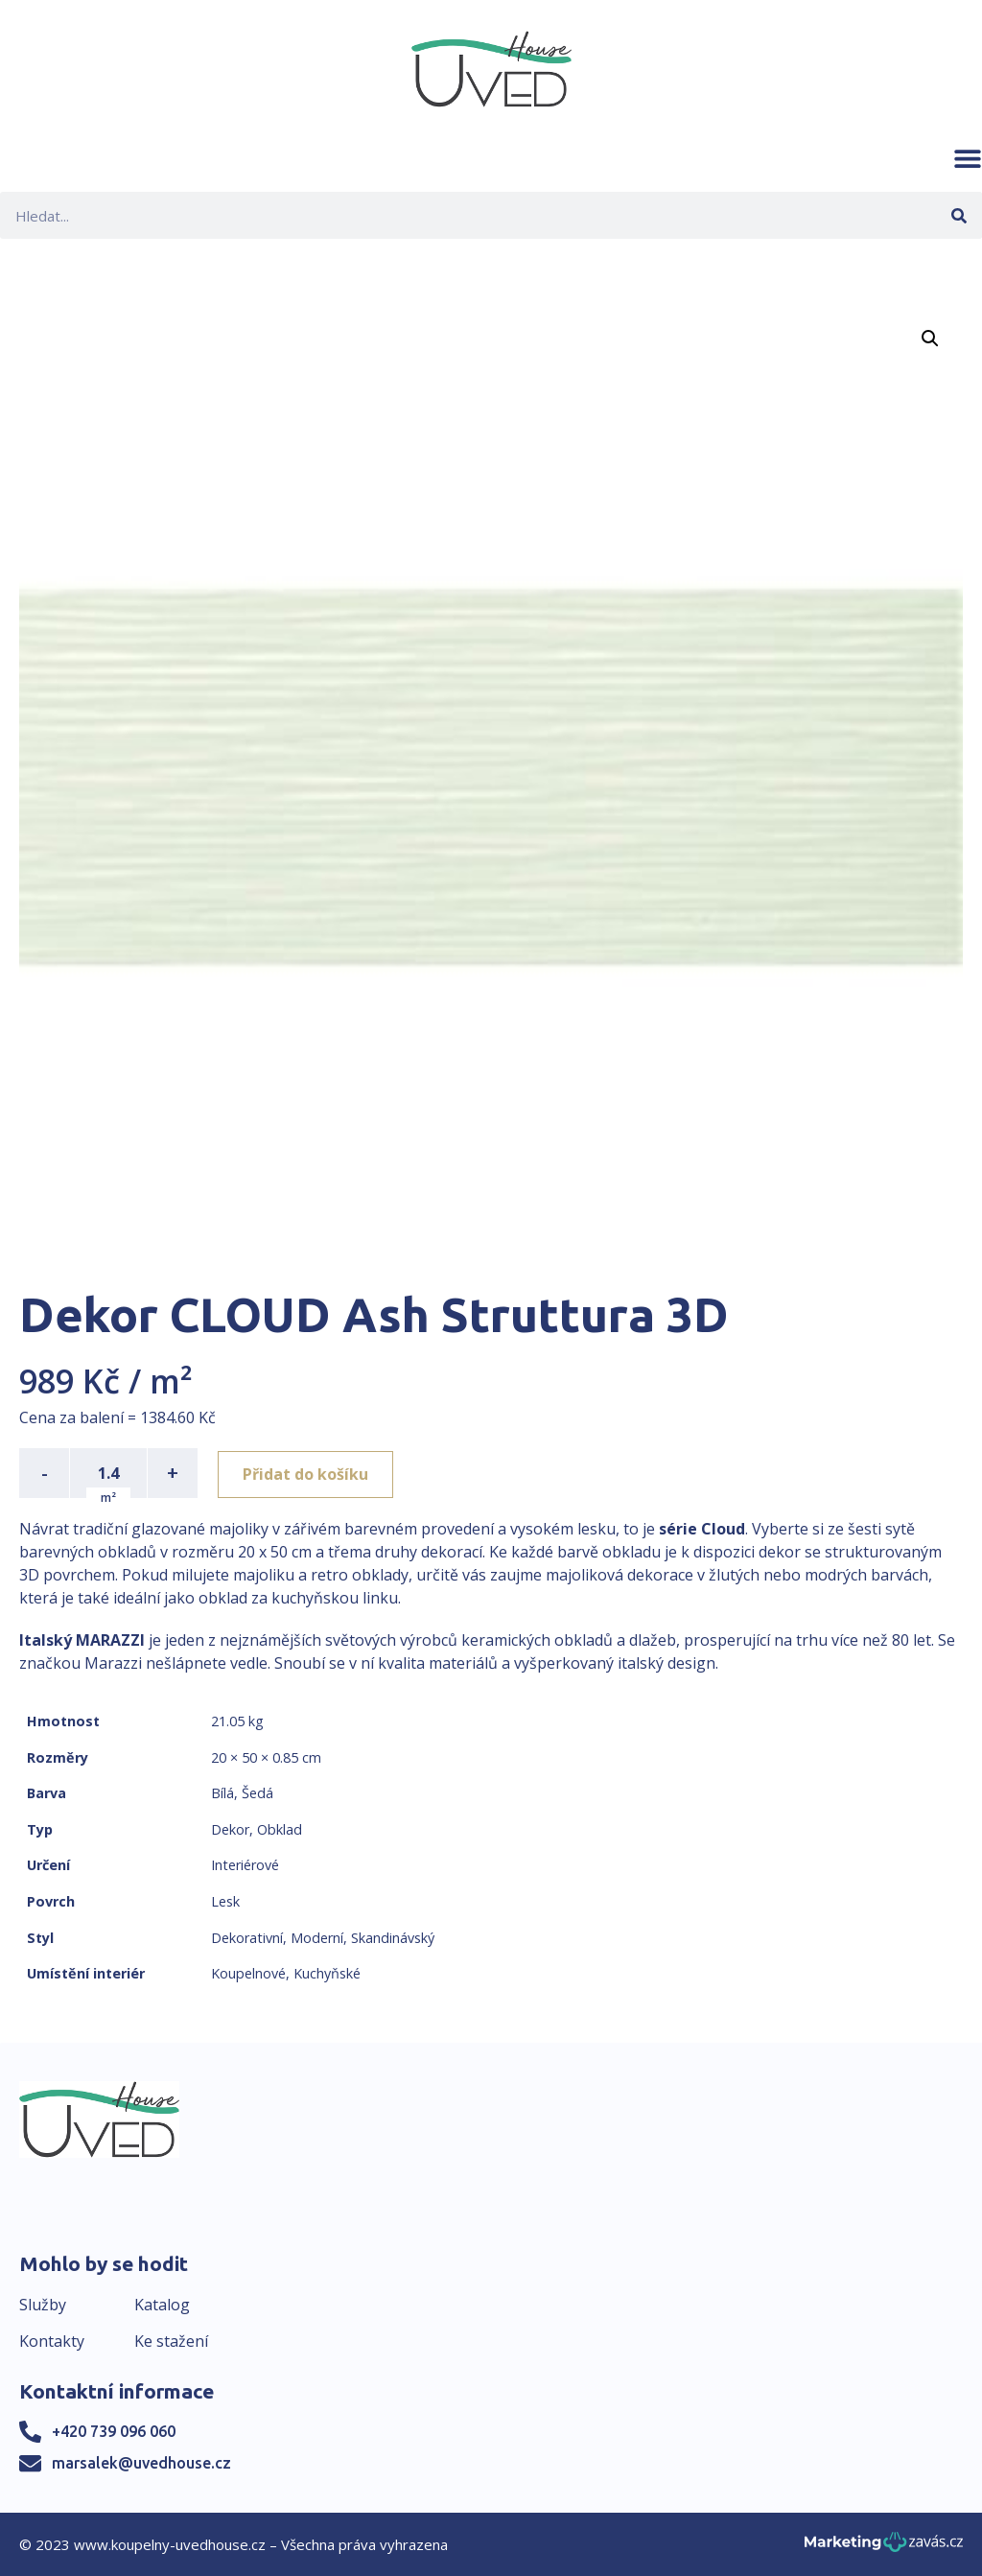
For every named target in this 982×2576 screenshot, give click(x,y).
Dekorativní (247, 1938)
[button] (967, 158)
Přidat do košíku (308, 1473)
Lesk (225, 1901)
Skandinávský (392, 1938)
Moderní (317, 1938)
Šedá (257, 1793)
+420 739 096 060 (113, 2431)
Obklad (279, 1829)
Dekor (230, 1829)
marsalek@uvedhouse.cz (141, 2462)
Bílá (222, 1793)
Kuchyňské (327, 1973)
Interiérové (245, 1865)
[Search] (958, 215)
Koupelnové (248, 1973)
